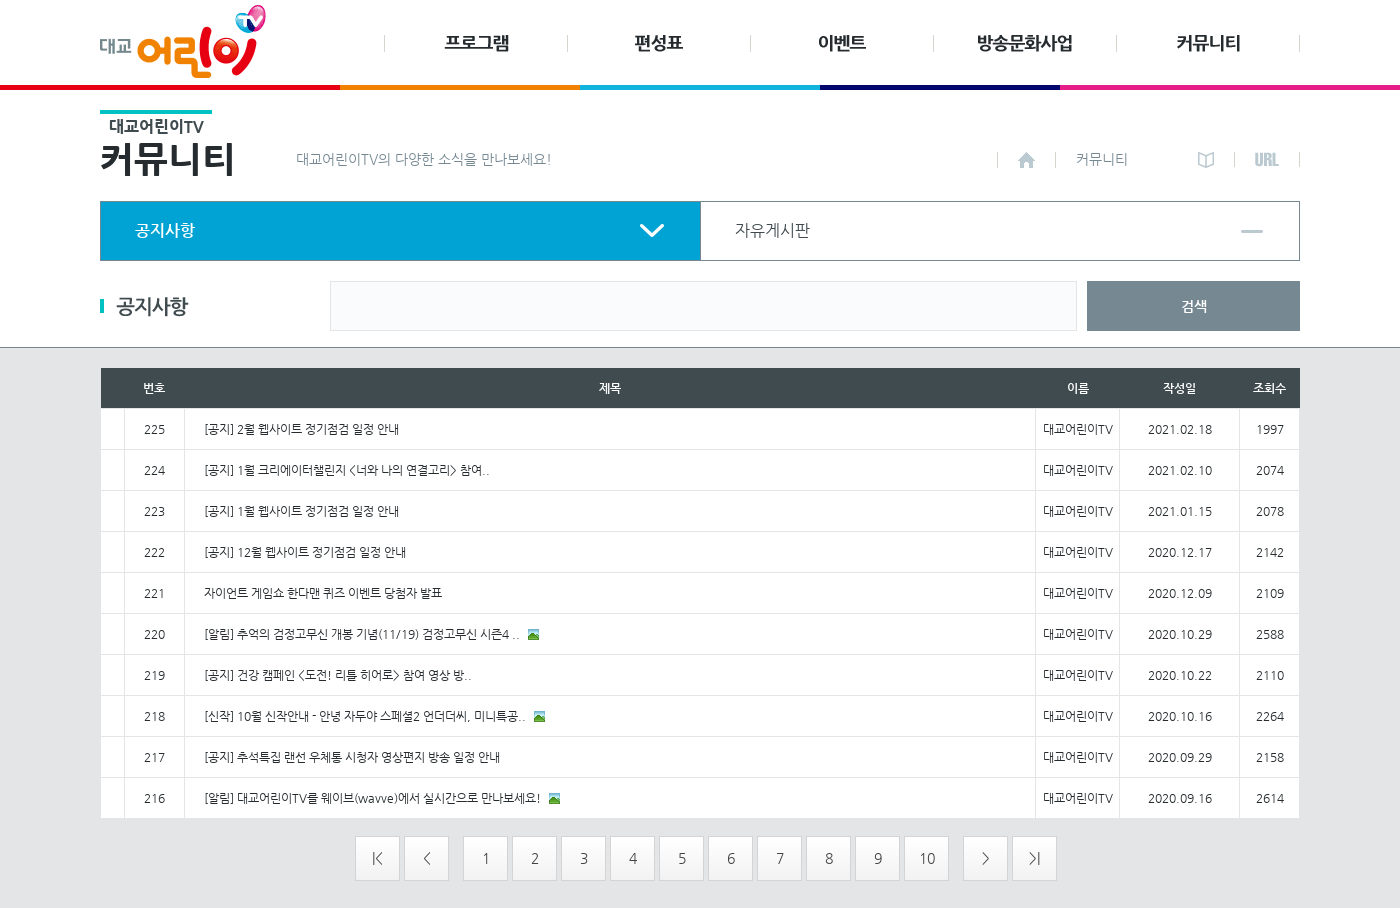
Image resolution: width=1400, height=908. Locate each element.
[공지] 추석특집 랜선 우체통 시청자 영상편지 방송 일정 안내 (352, 757)
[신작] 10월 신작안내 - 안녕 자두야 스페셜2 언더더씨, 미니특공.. (365, 716)
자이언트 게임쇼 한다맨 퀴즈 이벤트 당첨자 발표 (323, 593)
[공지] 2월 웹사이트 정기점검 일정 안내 (301, 429)
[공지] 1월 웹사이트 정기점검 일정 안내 (301, 511)
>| (1034, 858)
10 (927, 858)
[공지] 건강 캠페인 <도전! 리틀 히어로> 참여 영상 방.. (338, 675)
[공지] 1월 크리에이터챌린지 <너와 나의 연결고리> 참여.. (347, 470)
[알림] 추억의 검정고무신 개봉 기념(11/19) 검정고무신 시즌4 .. (362, 634)
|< (377, 858)
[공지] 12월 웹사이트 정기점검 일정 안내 (305, 552)
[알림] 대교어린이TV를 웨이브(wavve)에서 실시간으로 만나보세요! (372, 798)
